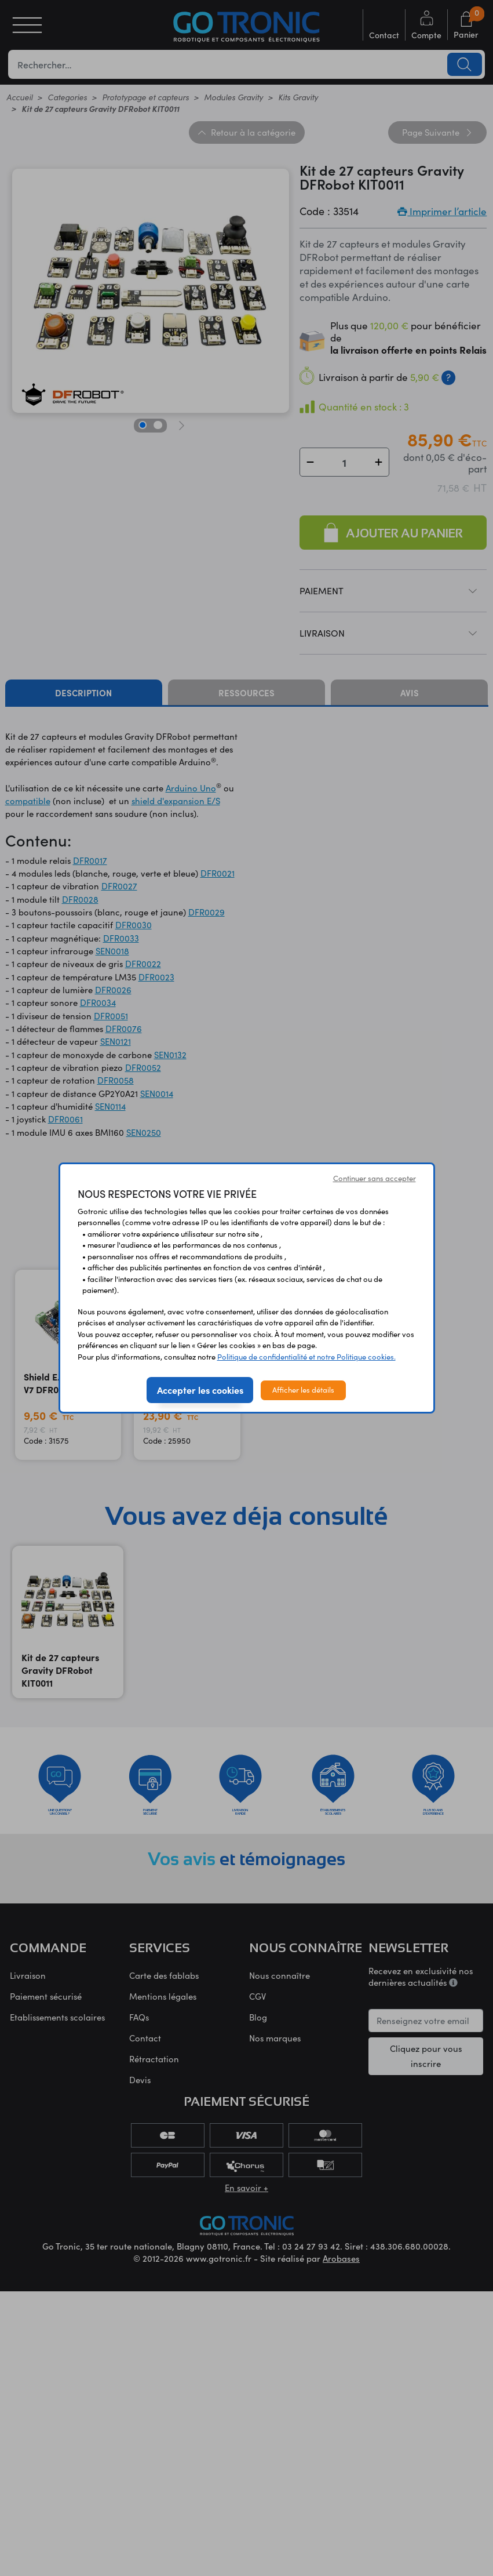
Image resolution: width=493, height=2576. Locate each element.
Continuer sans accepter (374, 1178)
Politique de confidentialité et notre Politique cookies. (306, 1356)
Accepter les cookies (200, 1389)
